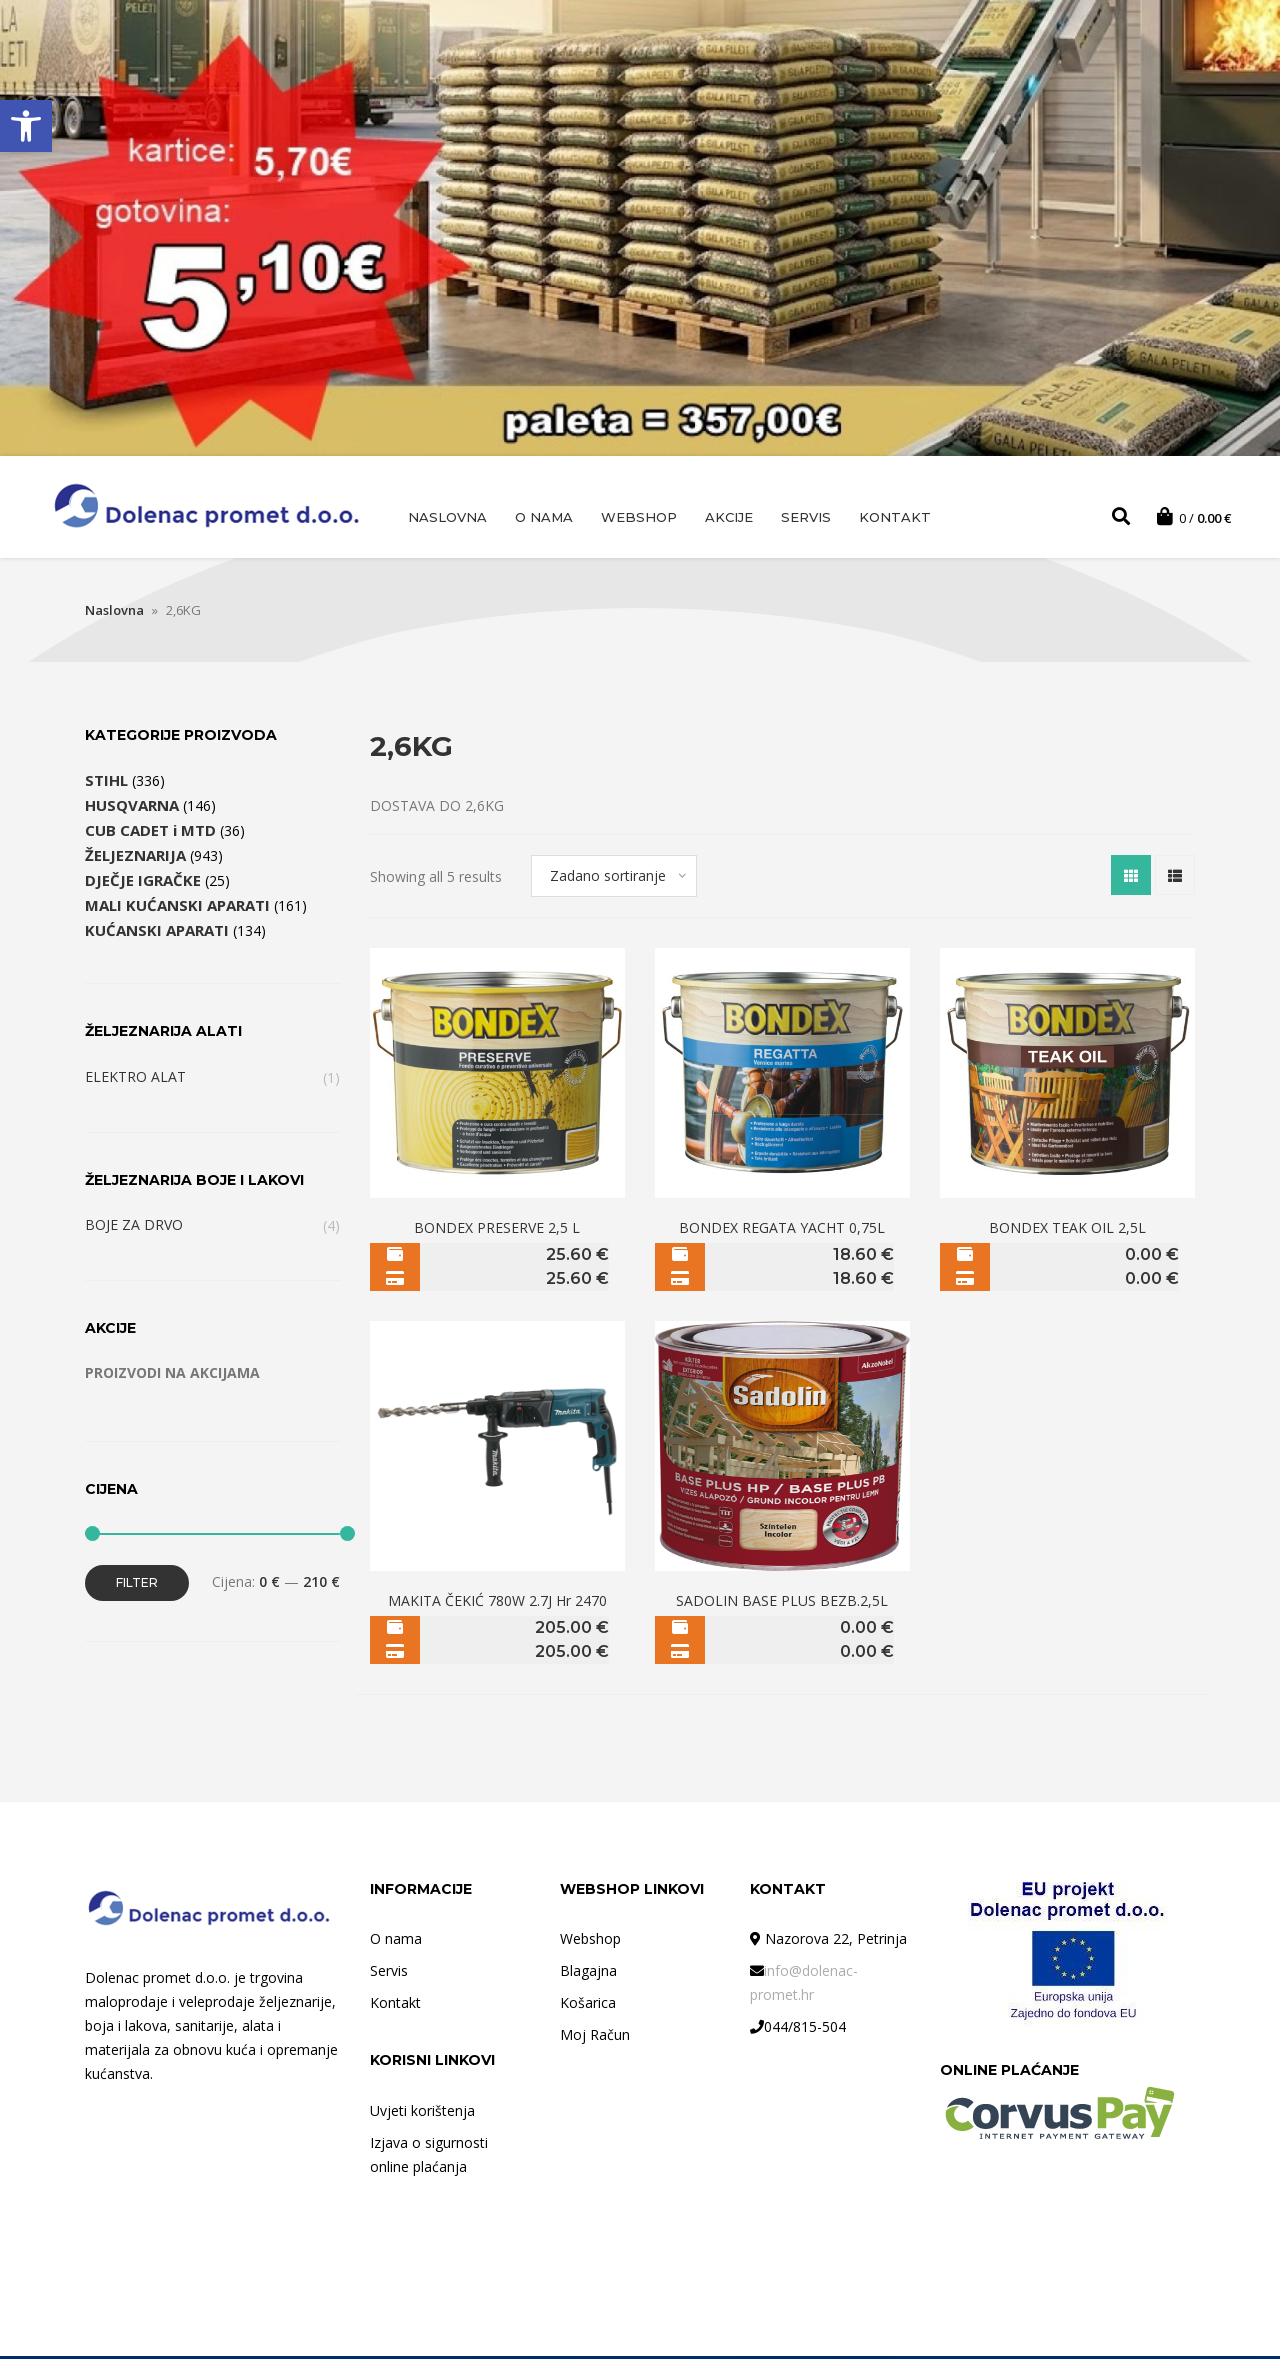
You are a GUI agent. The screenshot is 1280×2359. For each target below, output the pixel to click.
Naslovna (447, 517)
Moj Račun (595, 2037)
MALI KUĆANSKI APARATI (177, 908)
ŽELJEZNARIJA (135, 858)
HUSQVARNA (132, 808)
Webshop (639, 517)
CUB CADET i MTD (150, 833)
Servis (806, 517)
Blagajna (588, 1973)
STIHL (106, 783)
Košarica (588, 2005)
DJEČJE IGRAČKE (143, 883)
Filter (137, 1585)
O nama (544, 517)
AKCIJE (729, 517)
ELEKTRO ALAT (135, 1079)
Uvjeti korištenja (422, 2113)
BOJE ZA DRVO (134, 1227)
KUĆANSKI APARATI (157, 933)
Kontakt (895, 517)
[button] (26, 126)
